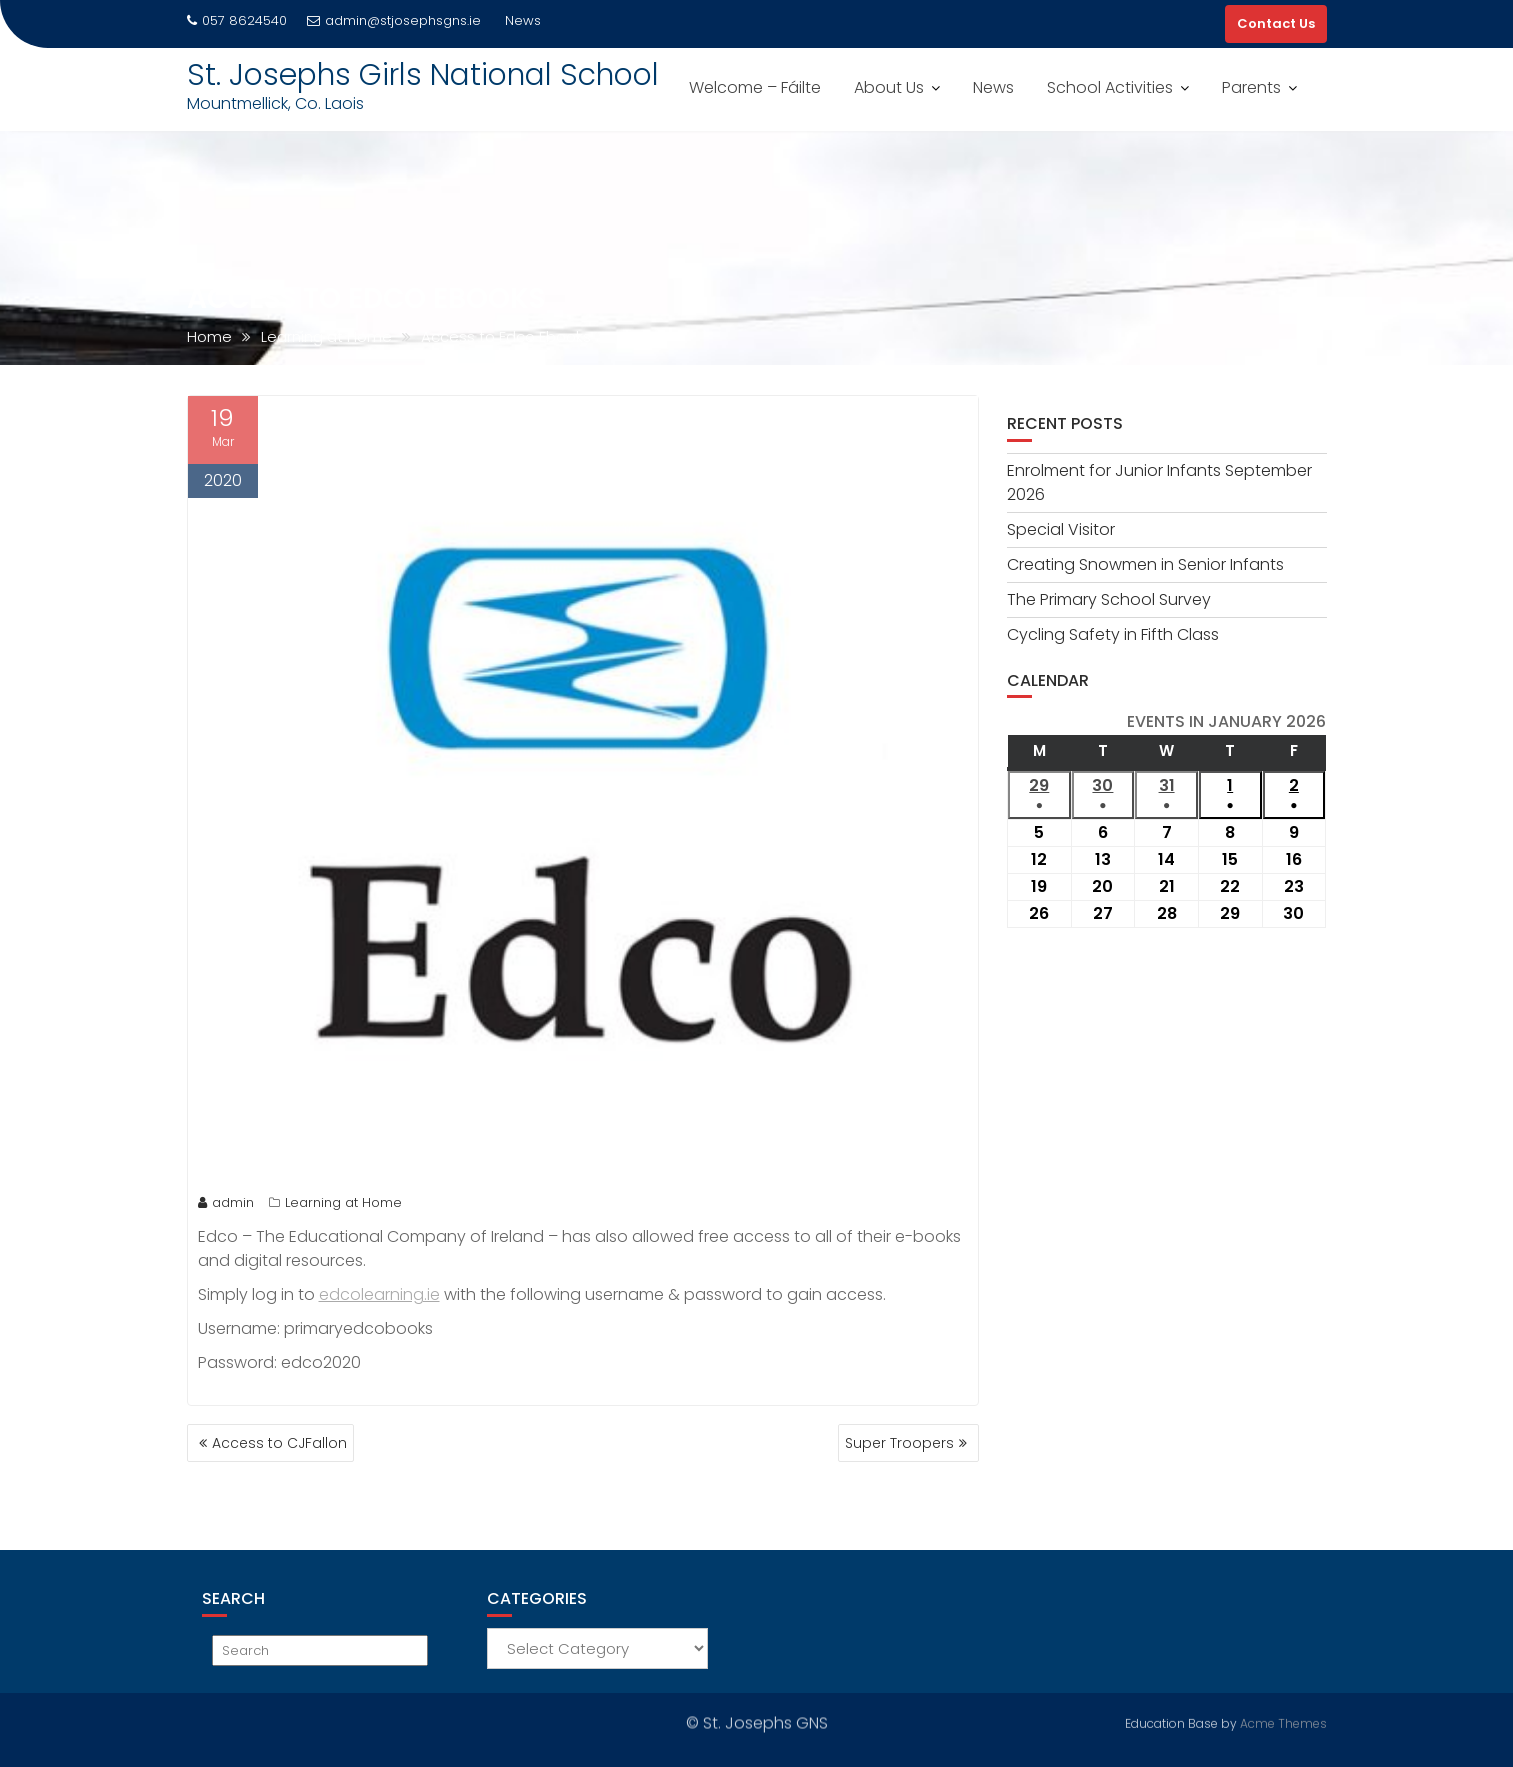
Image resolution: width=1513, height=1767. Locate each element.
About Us (889, 87)
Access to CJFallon (279, 1443)
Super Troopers (899, 1443)
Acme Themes (1283, 1721)
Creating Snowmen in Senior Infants (1145, 564)
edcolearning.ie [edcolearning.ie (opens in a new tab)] (379, 1294)
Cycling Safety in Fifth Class (1113, 634)
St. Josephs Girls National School (423, 75)
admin (226, 1202)
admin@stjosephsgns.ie (394, 20)
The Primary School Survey (1109, 599)
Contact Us (1276, 23)
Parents (1251, 87)
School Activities (1110, 87)
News (993, 87)
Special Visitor (1061, 529)
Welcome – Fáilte (755, 87)
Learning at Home (343, 1202)
